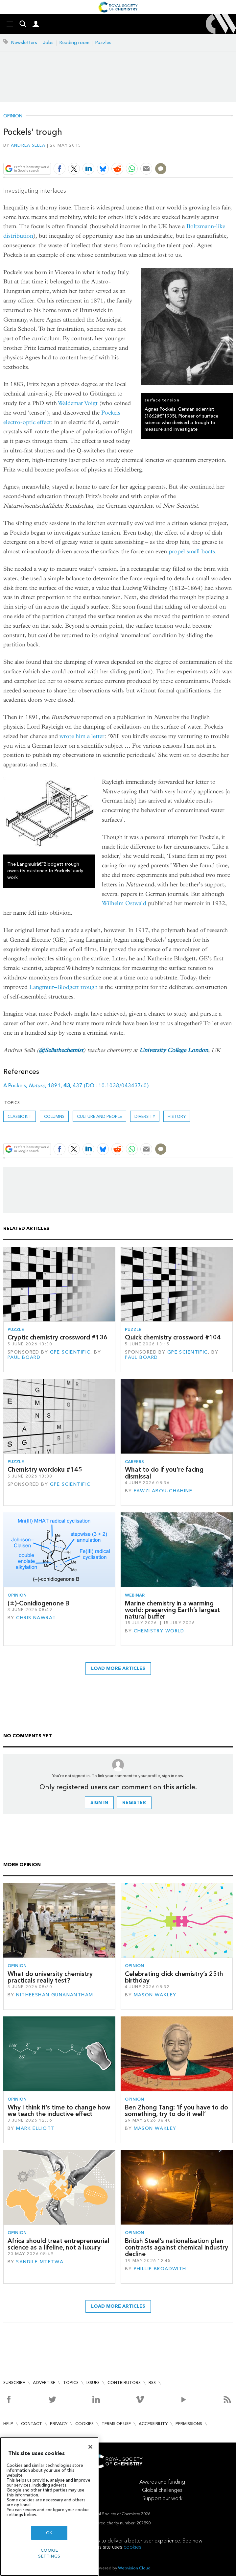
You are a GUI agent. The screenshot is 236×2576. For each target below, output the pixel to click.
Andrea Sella (28, 145)
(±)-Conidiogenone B (38, 1603)
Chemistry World (159, 1631)
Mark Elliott (35, 2128)
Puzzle (16, 1329)
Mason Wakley (155, 1995)
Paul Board (24, 1357)
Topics (71, 2382)
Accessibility (153, 2423)
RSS (152, 2382)
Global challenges (162, 2490)
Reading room (74, 42)
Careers (134, 1461)
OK (49, 2532)
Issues (93, 2382)
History (177, 1116)
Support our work (162, 2498)
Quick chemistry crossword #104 (173, 1337)
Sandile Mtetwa (39, 2262)
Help (8, 2423)
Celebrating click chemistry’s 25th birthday (174, 1977)
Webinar (135, 1595)
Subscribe (14, 2382)
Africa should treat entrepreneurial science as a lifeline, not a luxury (58, 2244)
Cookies (84, 2423)
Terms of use (116, 2423)
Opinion (12, 116)
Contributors (124, 2382)
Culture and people (99, 1116)
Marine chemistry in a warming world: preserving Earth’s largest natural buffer (172, 1610)
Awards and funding (162, 2482)
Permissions (189, 2423)
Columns (54, 1116)
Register (134, 1802)
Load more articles (118, 1668)
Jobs (48, 42)
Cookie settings (49, 2553)
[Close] (90, 2447)
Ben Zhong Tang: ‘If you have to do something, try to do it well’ (176, 2111)
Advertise (44, 2382)
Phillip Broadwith (160, 2269)
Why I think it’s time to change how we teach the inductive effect (59, 2111)
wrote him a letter (82, 736)
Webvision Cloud (134, 2567)
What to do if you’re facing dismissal (164, 1473)
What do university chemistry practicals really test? (50, 1977)
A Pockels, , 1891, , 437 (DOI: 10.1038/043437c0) (76, 1085)
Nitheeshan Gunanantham (54, 1995)
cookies (132, 2547)
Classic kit (20, 1116)
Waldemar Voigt (78, 403)
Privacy (58, 2423)
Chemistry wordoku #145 (45, 1469)
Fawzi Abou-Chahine (163, 1491)
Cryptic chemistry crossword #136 (57, 1337)
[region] (49, 2506)
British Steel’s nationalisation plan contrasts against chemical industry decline (176, 2247)
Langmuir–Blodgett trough (63, 987)
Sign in (99, 1802)
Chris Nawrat (36, 1618)
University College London (173, 1050)
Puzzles (103, 42)
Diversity (144, 1116)
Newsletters (24, 42)
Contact (31, 2423)
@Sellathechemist (61, 1050)
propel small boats (192, 551)
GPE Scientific (70, 1352)
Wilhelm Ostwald (124, 903)
